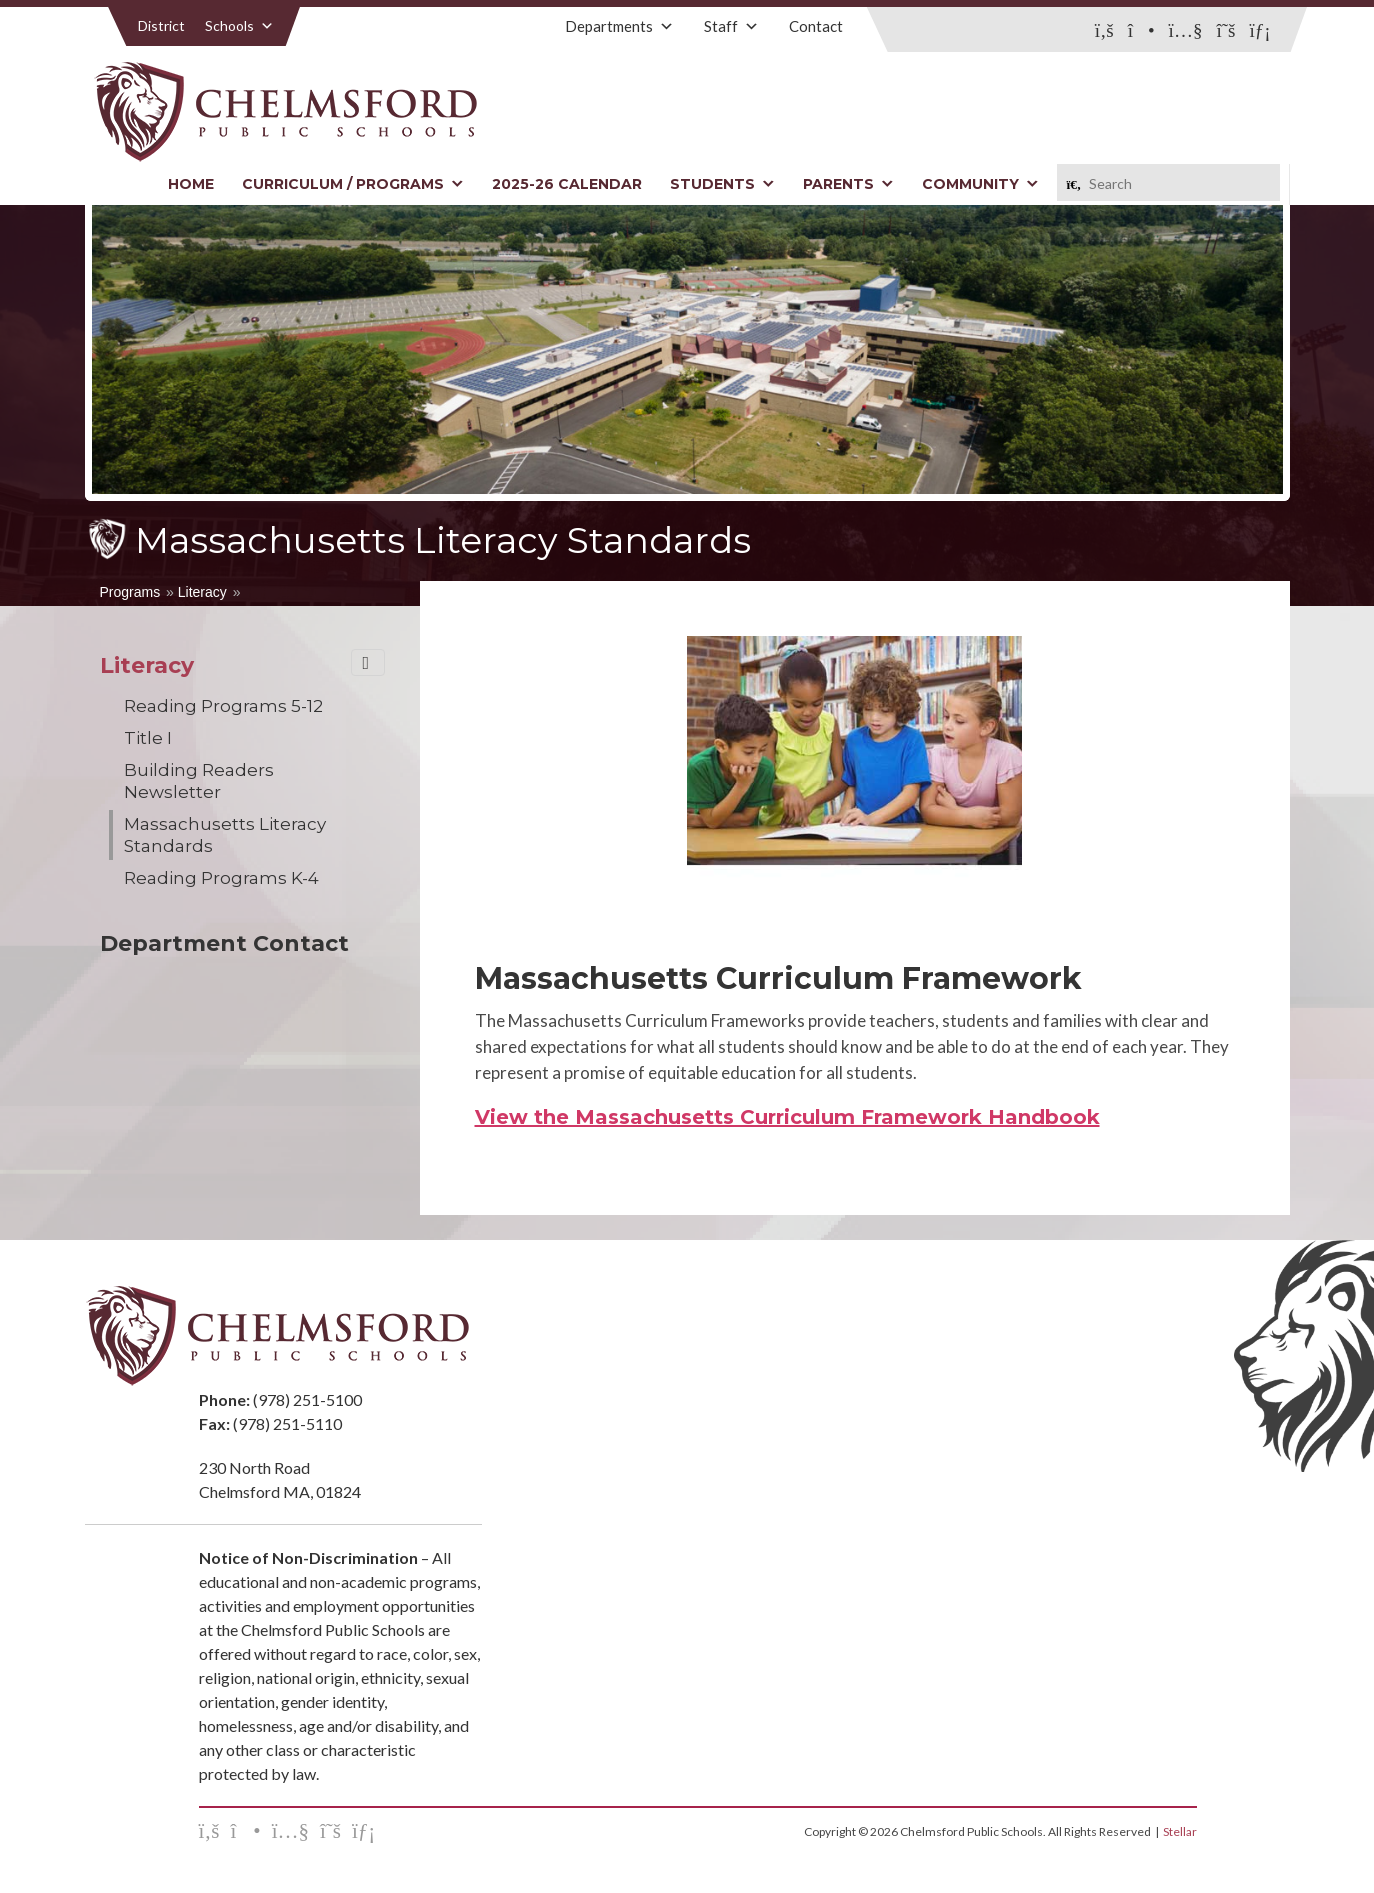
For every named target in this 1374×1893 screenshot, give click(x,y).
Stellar (1180, 1831)
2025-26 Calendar (567, 184)
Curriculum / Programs (353, 184)
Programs (130, 592)
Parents (848, 184)
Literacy (202, 592)
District (161, 25)
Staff (731, 26)
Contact (816, 26)
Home (191, 184)
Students (722, 184)
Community (980, 184)
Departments (619, 26)
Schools (239, 25)
